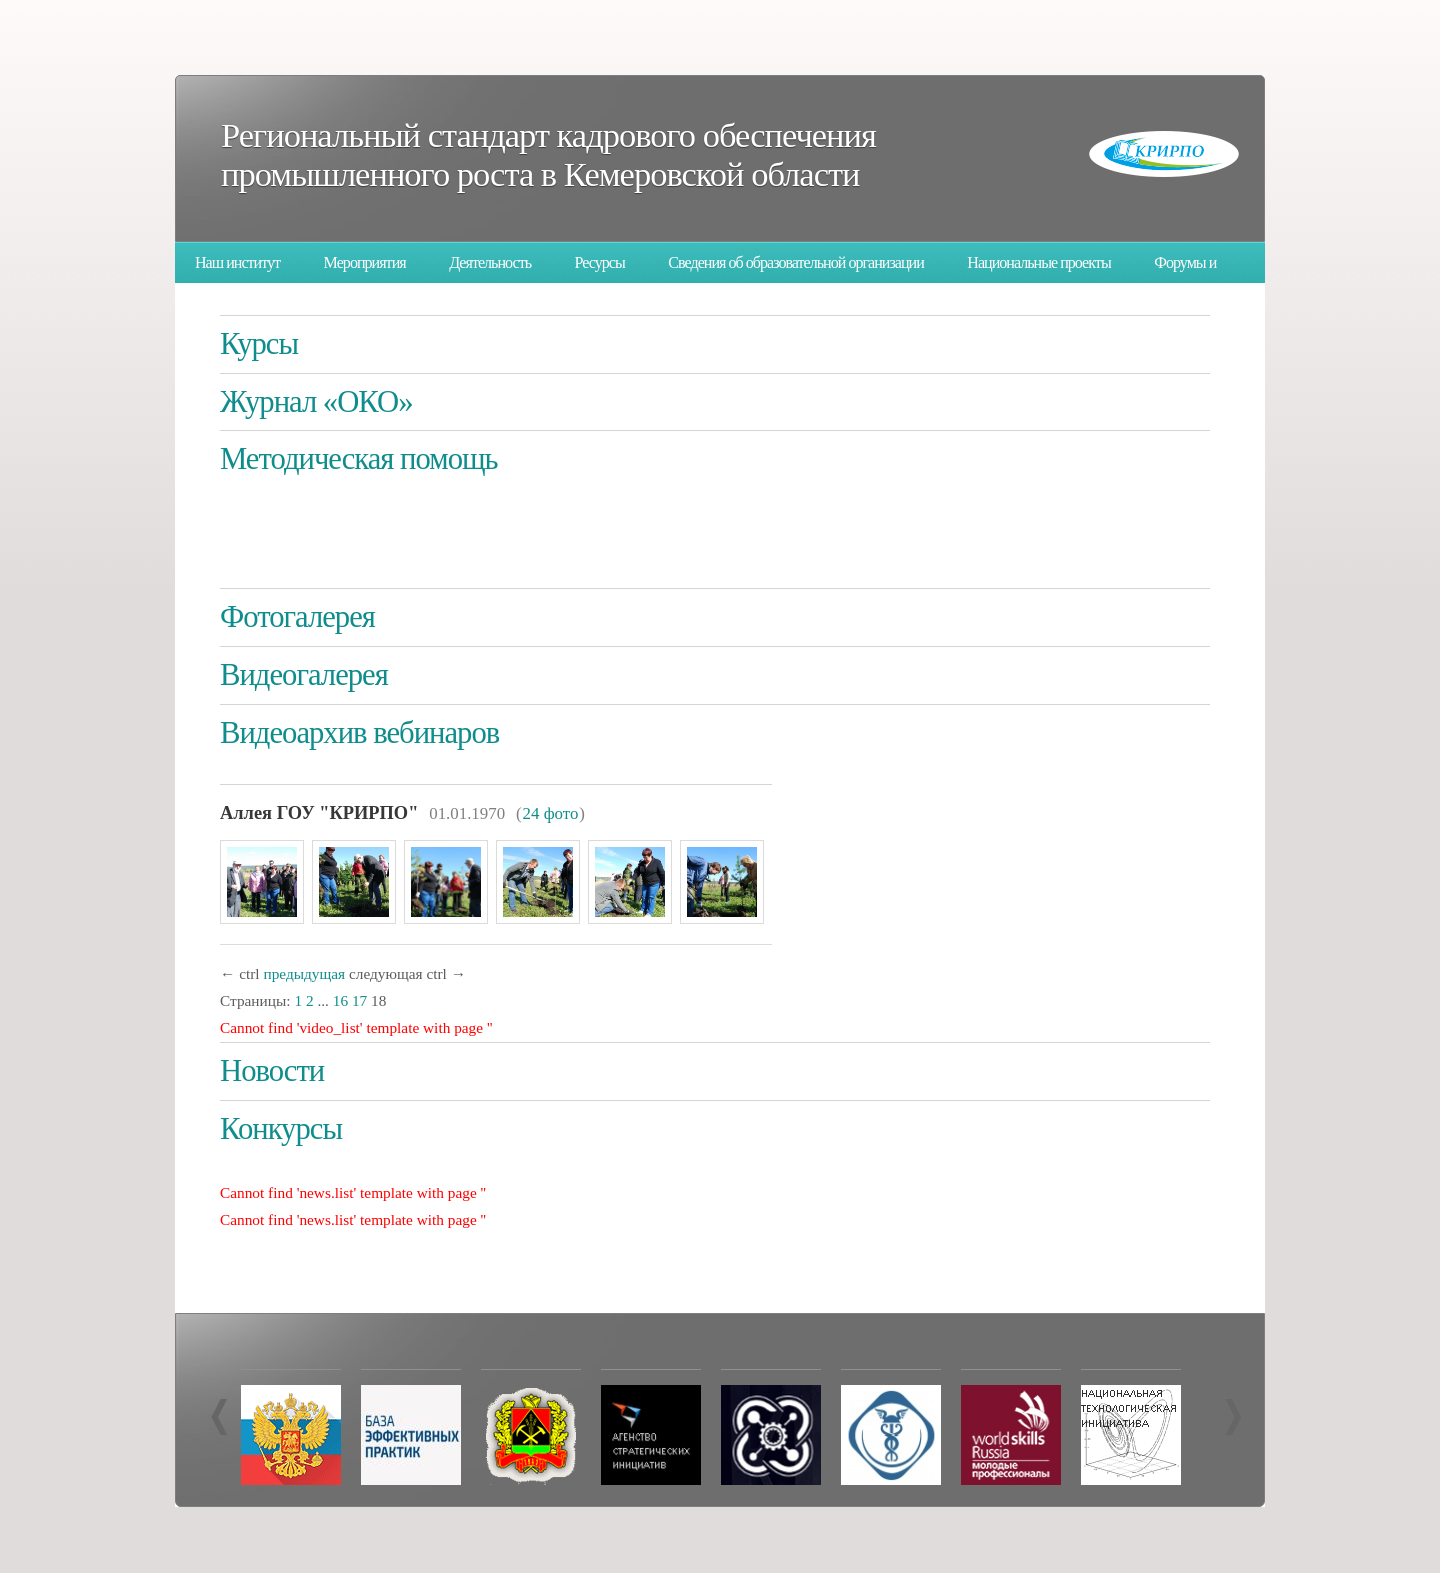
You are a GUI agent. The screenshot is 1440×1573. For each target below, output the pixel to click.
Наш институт (237, 262)
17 (359, 1000)
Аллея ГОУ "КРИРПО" (319, 813)
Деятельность (490, 262)
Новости (272, 1071)
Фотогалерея (297, 617)
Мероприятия (365, 262)
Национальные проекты (1038, 262)
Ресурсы (600, 262)
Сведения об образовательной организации (796, 262)
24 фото (551, 813)
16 (340, 1000)
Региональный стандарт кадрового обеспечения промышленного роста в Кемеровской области (548, 154)
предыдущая (304, 973)
